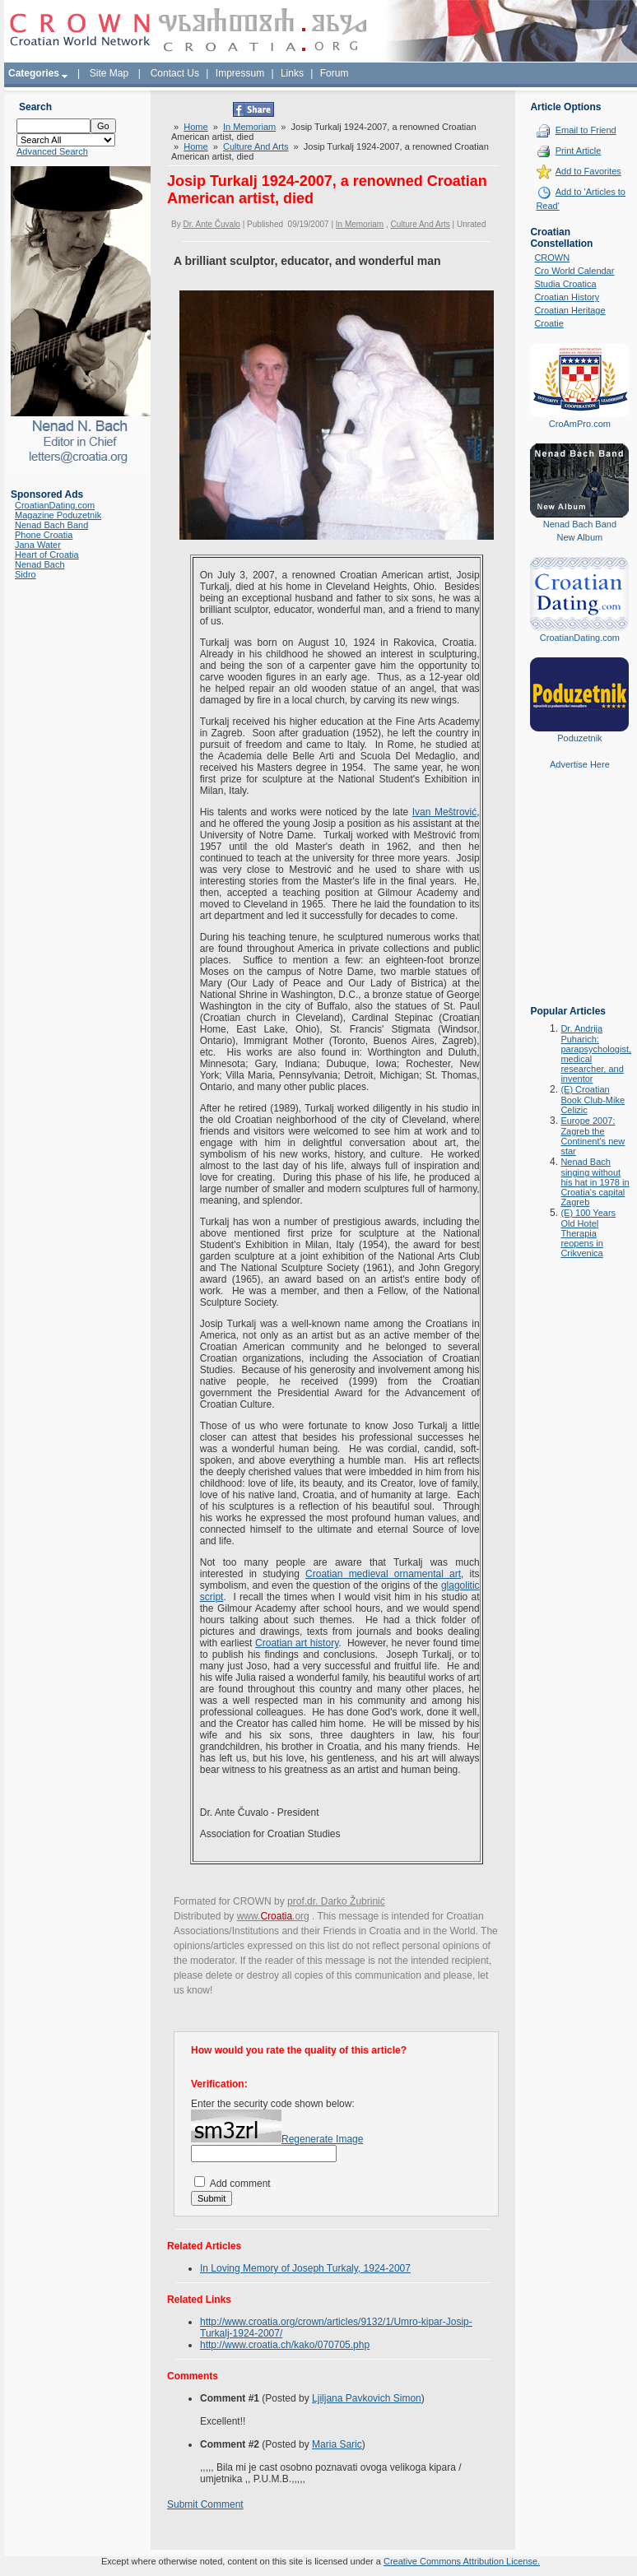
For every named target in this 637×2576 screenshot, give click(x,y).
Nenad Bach (40, 564)
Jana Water (38, 545)
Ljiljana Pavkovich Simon (366, 2398)
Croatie (548, 323)
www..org (273, 1916)
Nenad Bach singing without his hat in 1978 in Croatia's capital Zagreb (594, 1182)
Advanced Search (52, 151)
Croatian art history (296, 1643)
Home (195, 127)
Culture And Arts (256, 146)
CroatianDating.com (55, 505)
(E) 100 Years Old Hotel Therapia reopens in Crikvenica (588, 1233)
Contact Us (175, 73)
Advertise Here (580, 764)
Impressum (240, 73)
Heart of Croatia (47, 554)
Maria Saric (337, 2444)
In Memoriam (249, 127)
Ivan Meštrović (444, 812)
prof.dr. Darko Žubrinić (336, 1901)
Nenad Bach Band (51, 525)
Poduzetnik (579, 738)
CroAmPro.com (580, 424)
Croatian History (566, 297)
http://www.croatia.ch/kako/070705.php (285, 2345)
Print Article (579, 150)
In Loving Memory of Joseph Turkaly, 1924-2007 (305, 2268)
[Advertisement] (579, 899)
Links (292, 73)
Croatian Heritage (569, 310)
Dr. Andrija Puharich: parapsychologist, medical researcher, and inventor (595, 1053)
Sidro (25, 574)
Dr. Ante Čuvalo (211, 224)
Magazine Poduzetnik (58, 515)
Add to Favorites (588, 171)
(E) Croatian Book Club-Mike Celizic (592, 1099)
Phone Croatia (43, 535)
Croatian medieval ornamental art (383, 1574)
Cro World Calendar (574, 271)
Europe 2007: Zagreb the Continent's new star (592, 1136)
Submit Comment (205, 2504)
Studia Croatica (565, 284)
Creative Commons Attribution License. (462, 2561)
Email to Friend (586, 130)
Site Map (109, 73)
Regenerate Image (322, 2139)
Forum (334, 73)
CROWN (552, 257)
